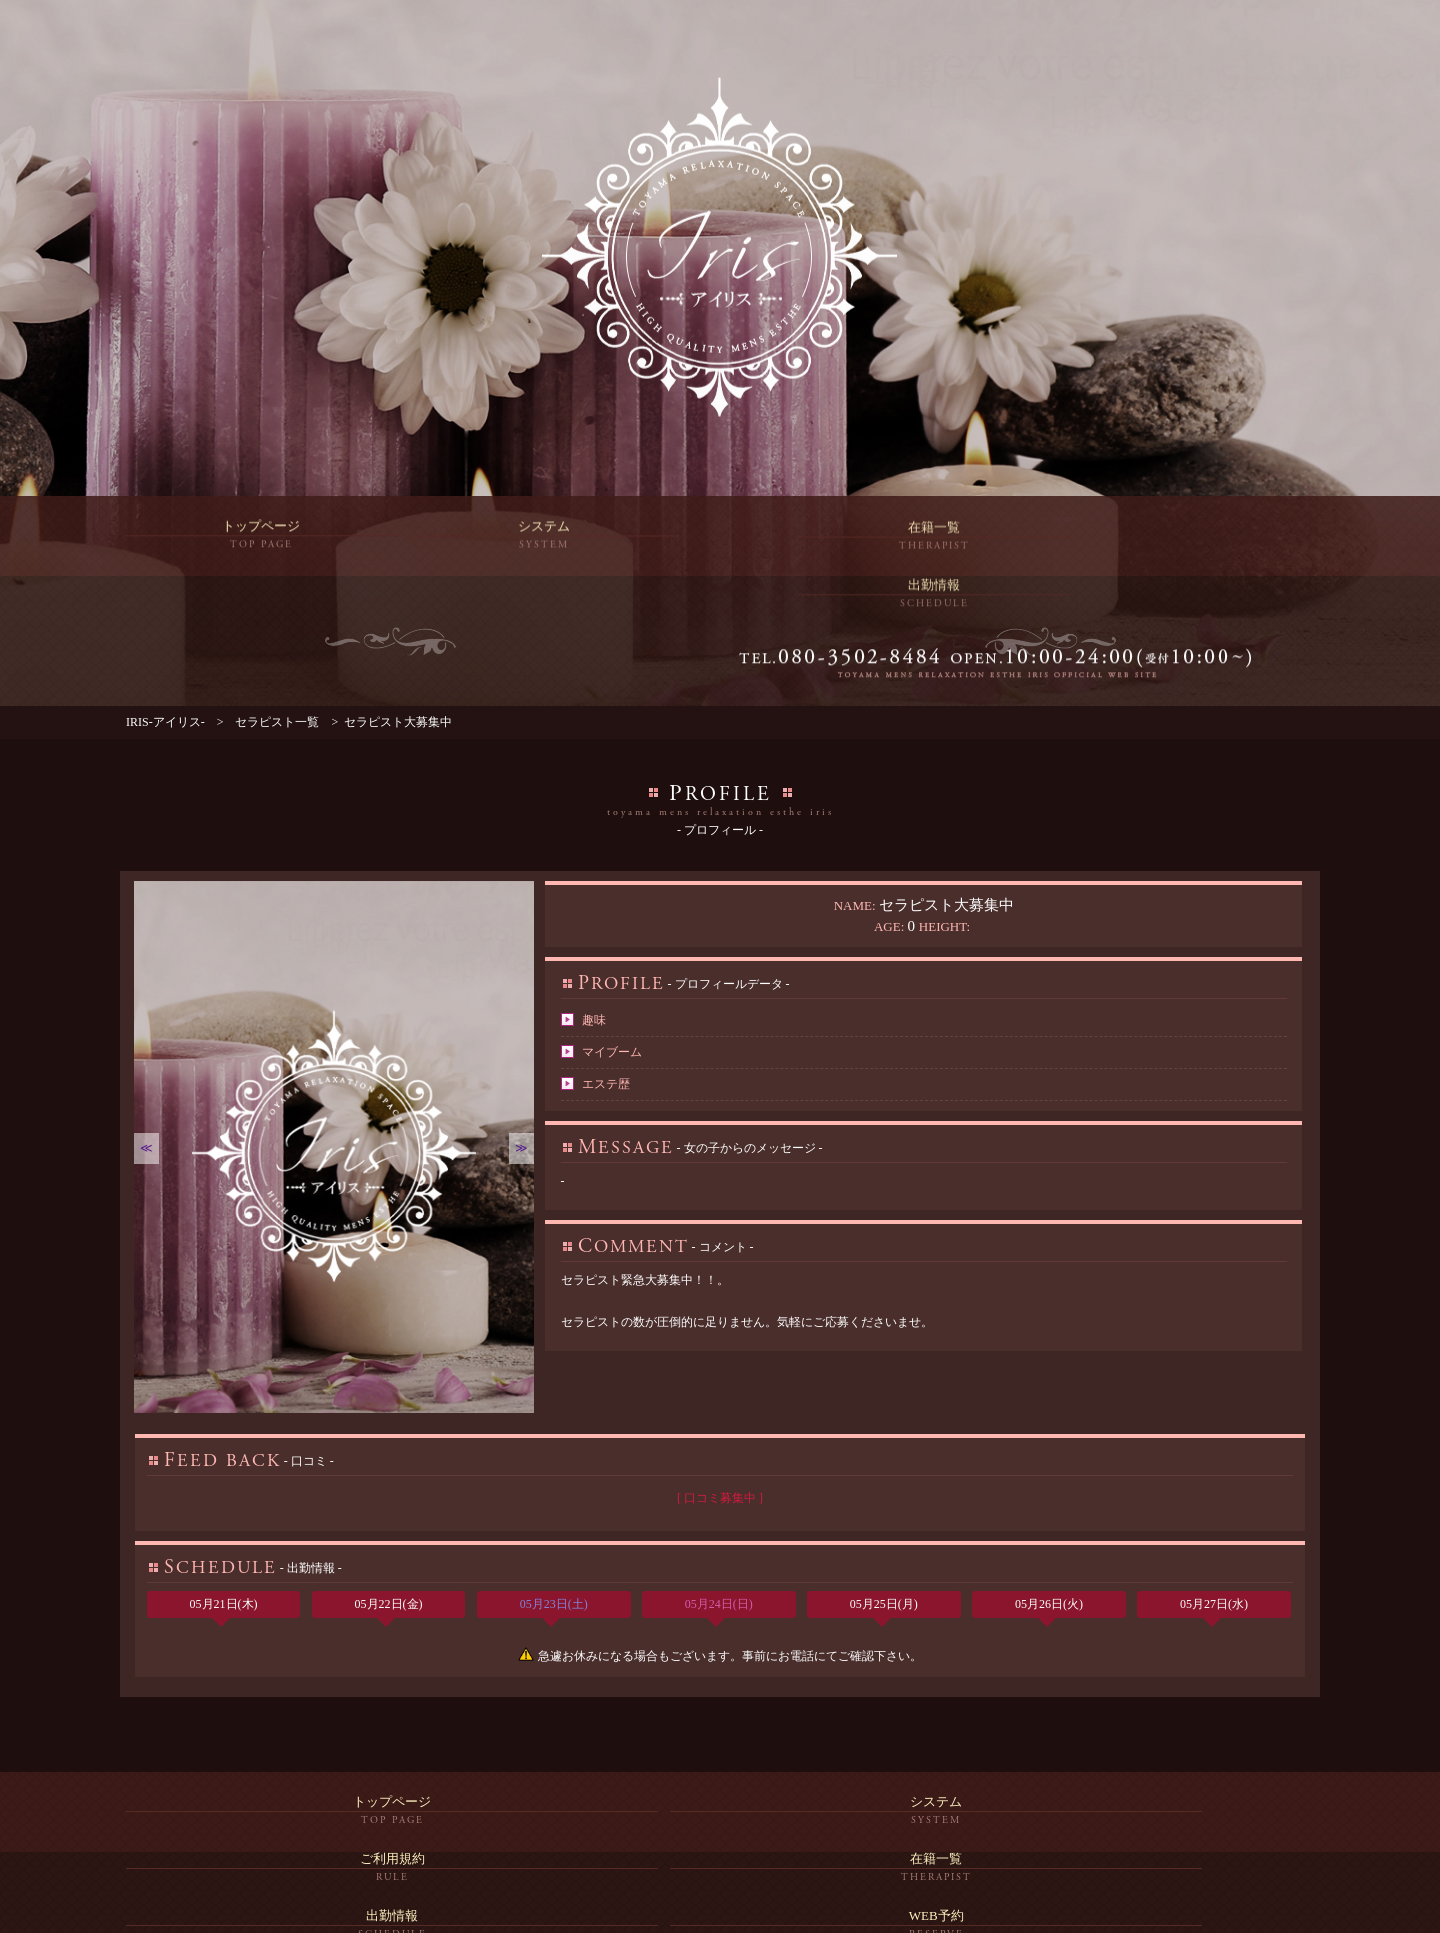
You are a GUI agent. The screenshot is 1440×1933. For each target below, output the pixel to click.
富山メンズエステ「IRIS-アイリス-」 (709, 1914)
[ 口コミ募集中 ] (720, 1455)
